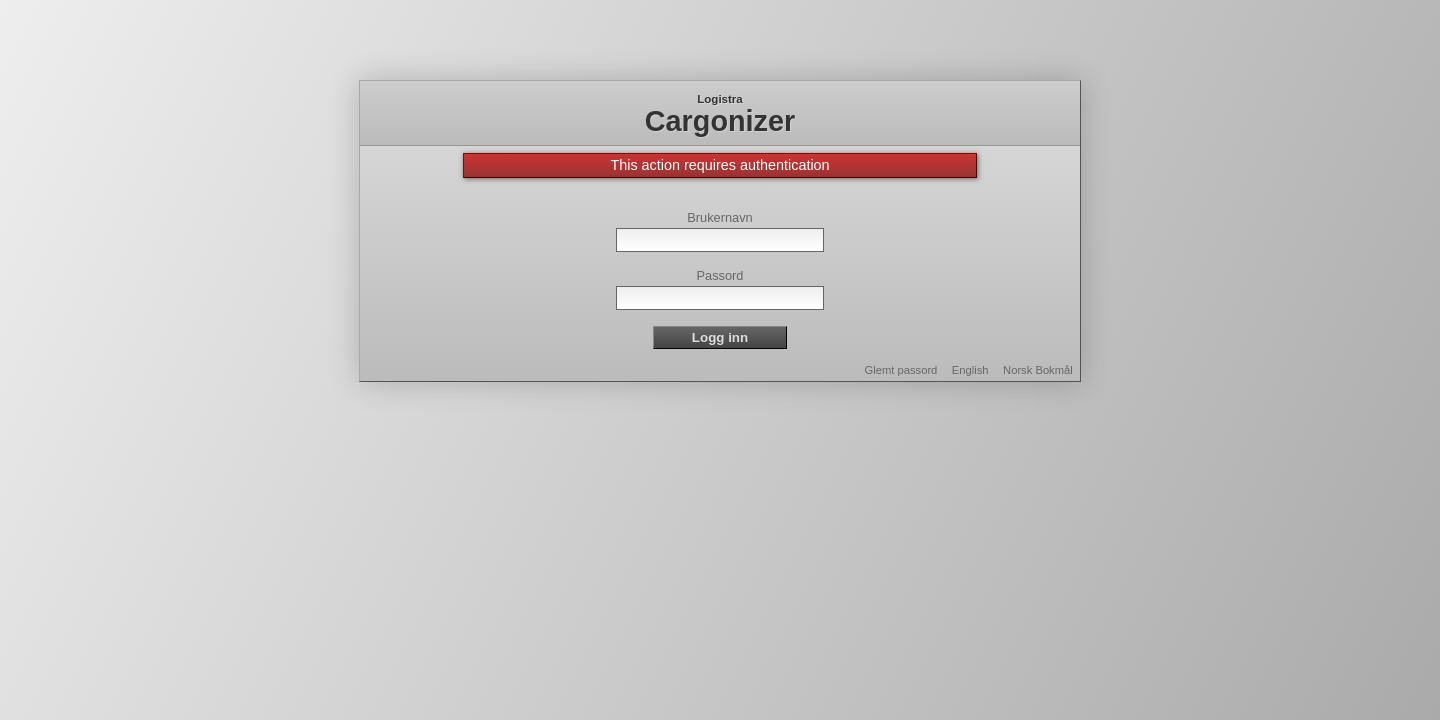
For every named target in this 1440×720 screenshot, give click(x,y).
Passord (720, 275)
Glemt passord (901, 370)
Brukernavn (719, 217)
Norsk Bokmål (1038, 370)
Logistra (719, 99)
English (970, 370)
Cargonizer (720, 121)
